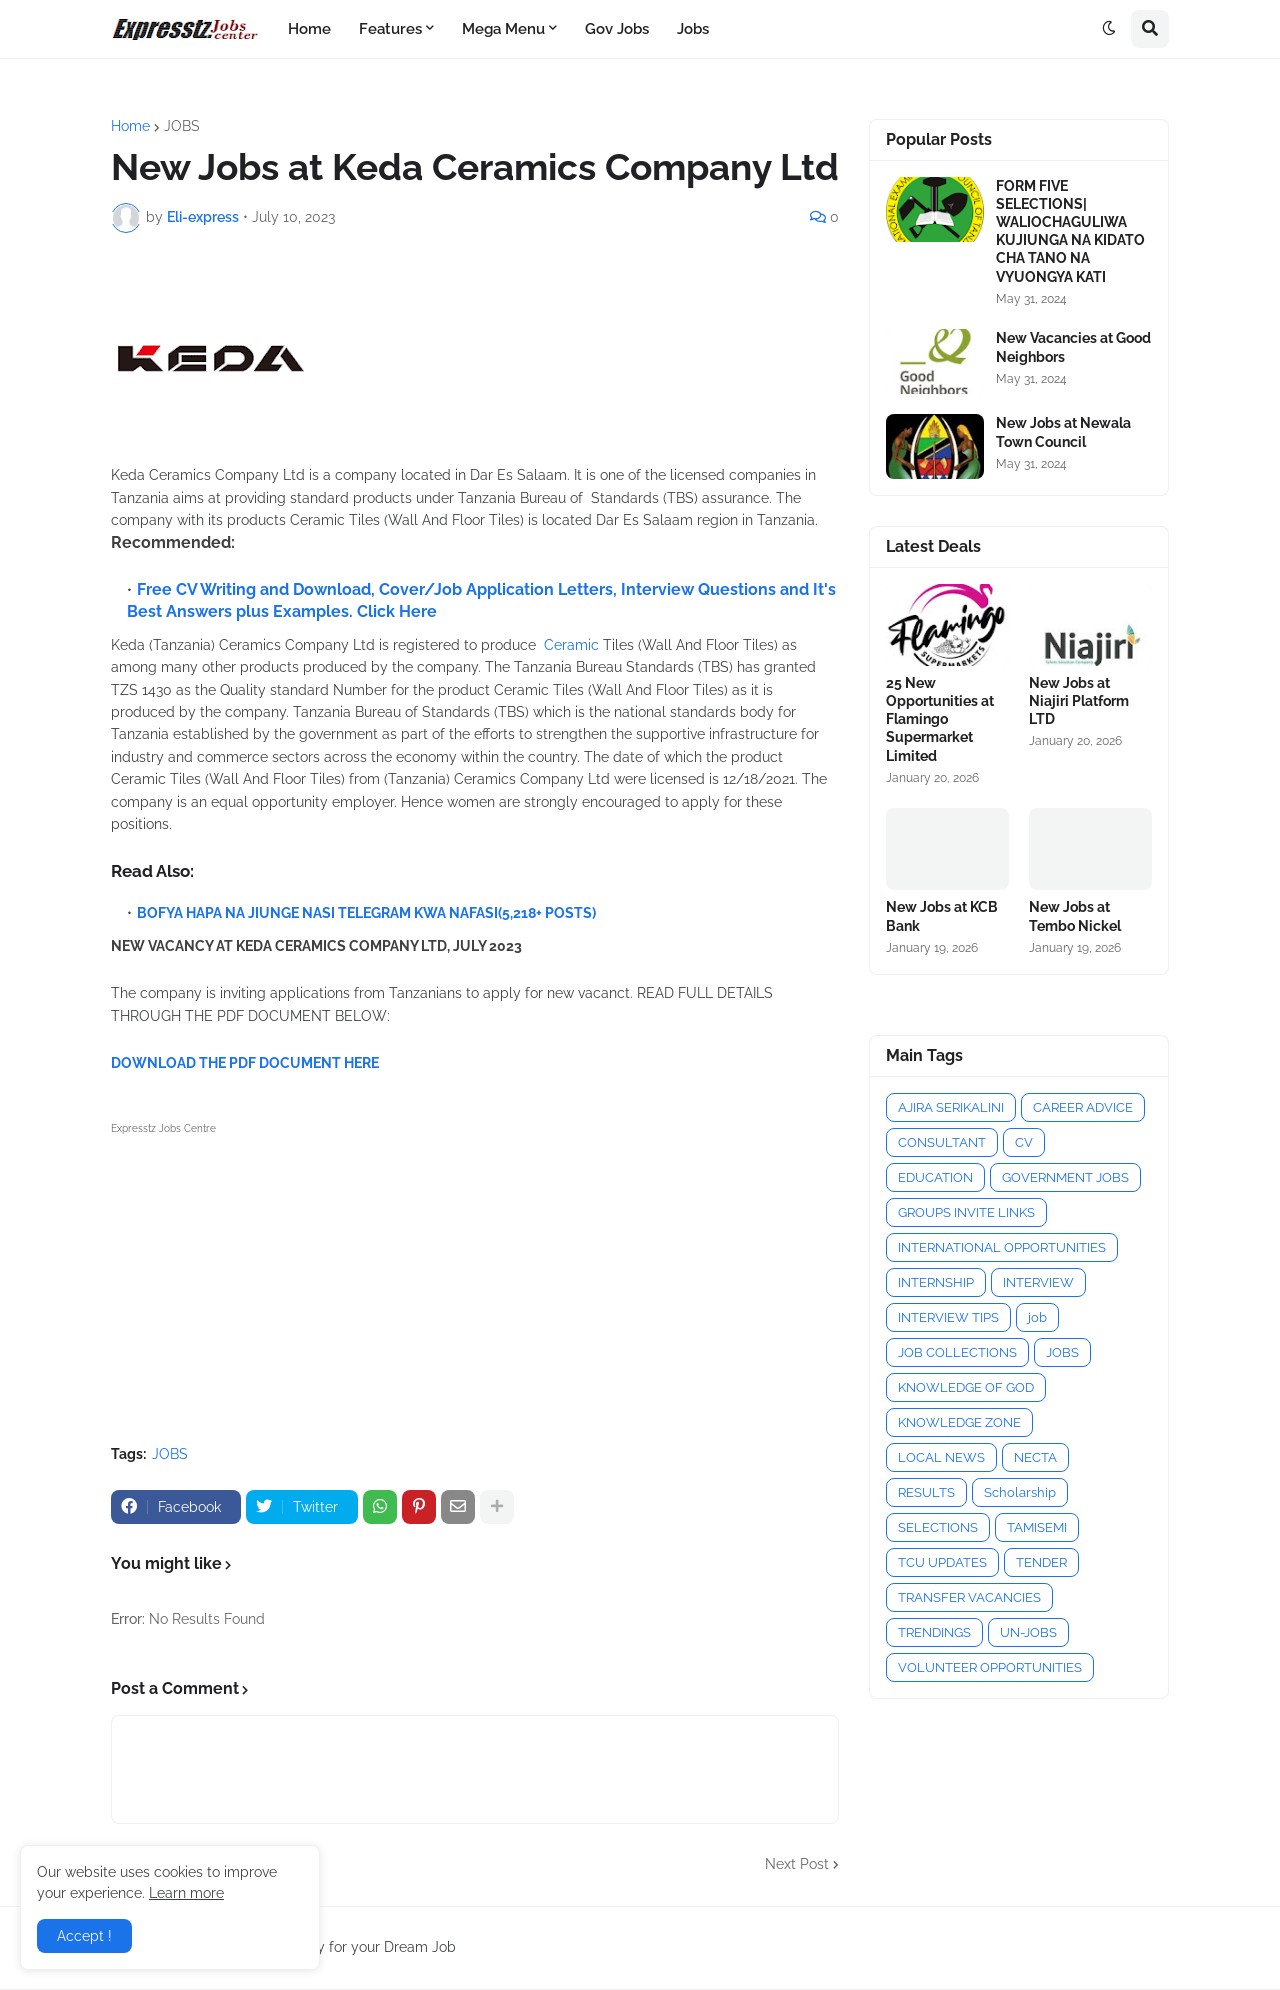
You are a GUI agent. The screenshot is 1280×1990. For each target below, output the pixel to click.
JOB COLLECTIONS (957, 1352)
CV (1024, 1142)
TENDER (1041, 1562)
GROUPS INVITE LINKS (966, 1212)
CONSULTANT (942, 1142)
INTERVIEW (1038, 1282)
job (1037, 1317)
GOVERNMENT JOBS (1065, 1177)
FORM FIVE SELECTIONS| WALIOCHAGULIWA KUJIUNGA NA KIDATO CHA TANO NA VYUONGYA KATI (1070, 231)
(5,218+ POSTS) (547, 913)
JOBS (182, 126)
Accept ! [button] (84, 1936)
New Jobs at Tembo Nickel (1075, 916)
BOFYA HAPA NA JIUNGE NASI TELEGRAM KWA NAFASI (317, 913)
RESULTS (926, 1492)
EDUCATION (935, 1177)
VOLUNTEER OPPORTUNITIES (990, 1667)
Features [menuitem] (390, 29)
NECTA (1035, 1457)
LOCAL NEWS (941, 1457)
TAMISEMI (1037, 1527)
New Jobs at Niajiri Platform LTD (1079, 701)
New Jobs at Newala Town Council (1063, 432)
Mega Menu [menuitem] (503, 29)
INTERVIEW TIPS (948, 1317)
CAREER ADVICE (1083, 1107)
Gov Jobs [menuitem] (617, 29)
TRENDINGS (934, 1632)
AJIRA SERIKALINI (951, 1107)
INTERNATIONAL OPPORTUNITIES (1002, 1247)
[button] (1109, 29)
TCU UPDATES (942, 1562)
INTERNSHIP (936, 1282)
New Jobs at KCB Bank (942, 916)
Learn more (186, 1893)
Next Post (797, 1864)
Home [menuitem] (309, 29)
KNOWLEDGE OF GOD (966, 1387)
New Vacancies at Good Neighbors (1073, 347)
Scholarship (1020, 1492)
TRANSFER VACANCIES (969, 1597)
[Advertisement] (475, 1280)
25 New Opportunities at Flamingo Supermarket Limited (940, 719)
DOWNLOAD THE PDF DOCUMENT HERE (245, 1063)
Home (130, 126)
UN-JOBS (1028, 1632)
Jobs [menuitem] (693, 29)
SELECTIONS (938, 1527)
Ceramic (571, 645)
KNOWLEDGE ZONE (959, 1422)
